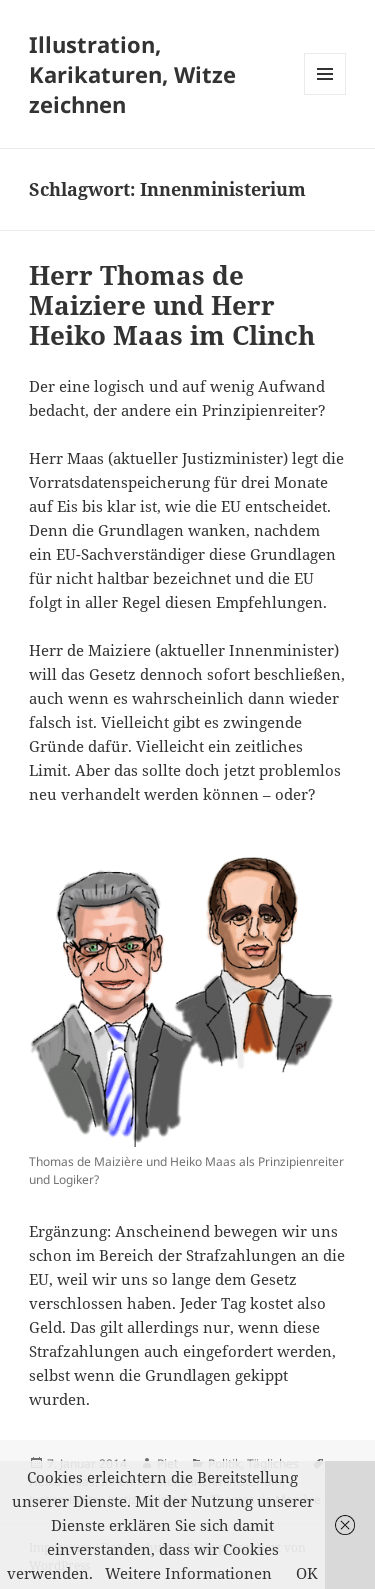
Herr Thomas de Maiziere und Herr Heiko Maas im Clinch (172, 305)
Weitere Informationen (188, 1573)
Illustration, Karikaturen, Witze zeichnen (132, 74)
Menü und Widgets (325, 94)
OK (307, 1573)
